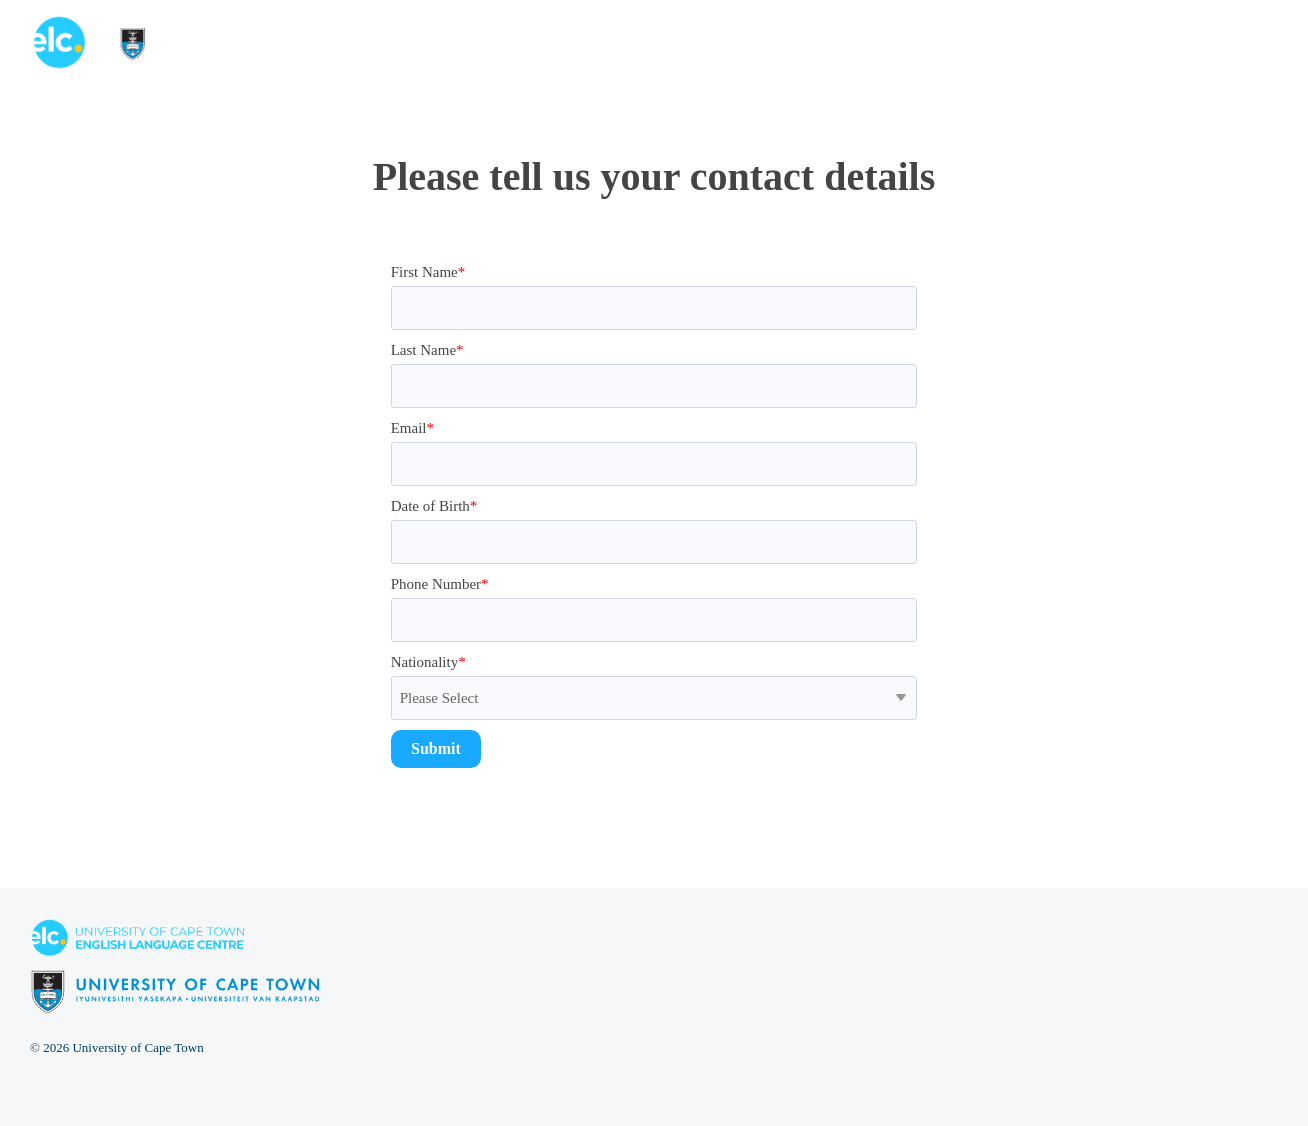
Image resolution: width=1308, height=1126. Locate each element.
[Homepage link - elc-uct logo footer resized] (175, 1002)
